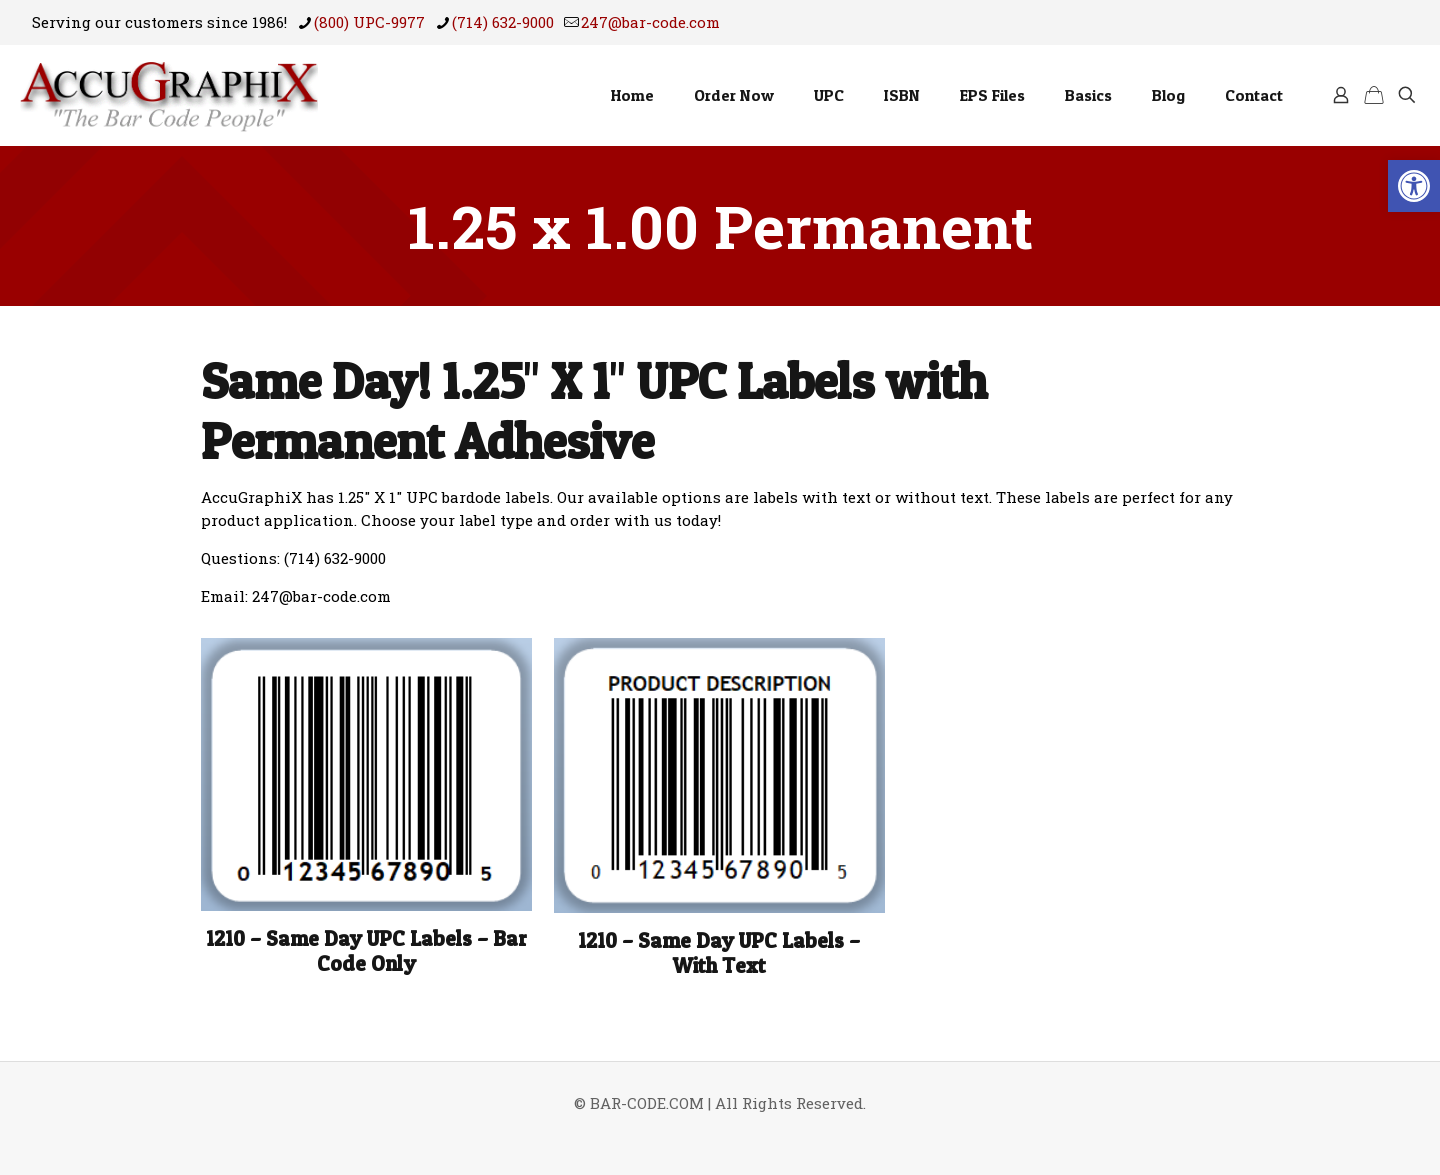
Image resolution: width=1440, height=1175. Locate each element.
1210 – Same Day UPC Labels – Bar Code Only (366, 951)
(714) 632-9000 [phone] (503, 22)
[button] (1414, 186)
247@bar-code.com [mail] (650, 22)
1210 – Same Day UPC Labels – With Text (719, 953)
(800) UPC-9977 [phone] (369, 22)
